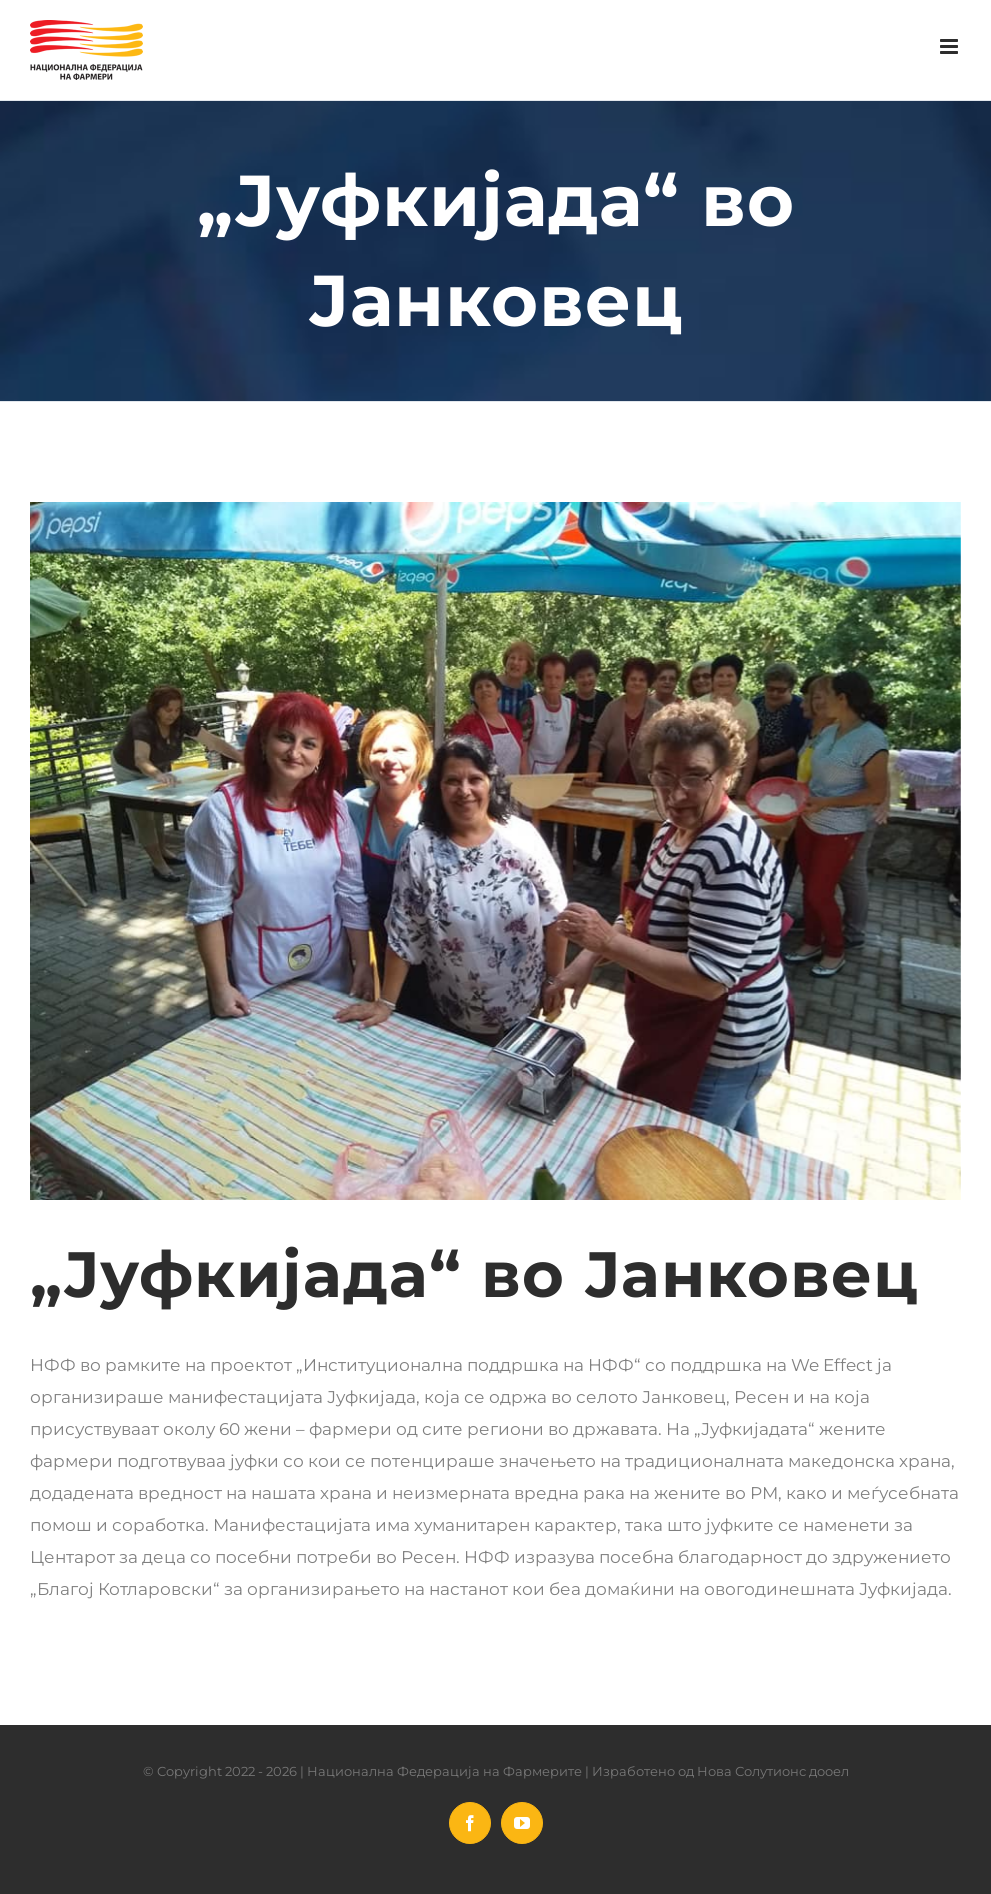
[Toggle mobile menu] (950, 46)
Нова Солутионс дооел (773, 1771)
